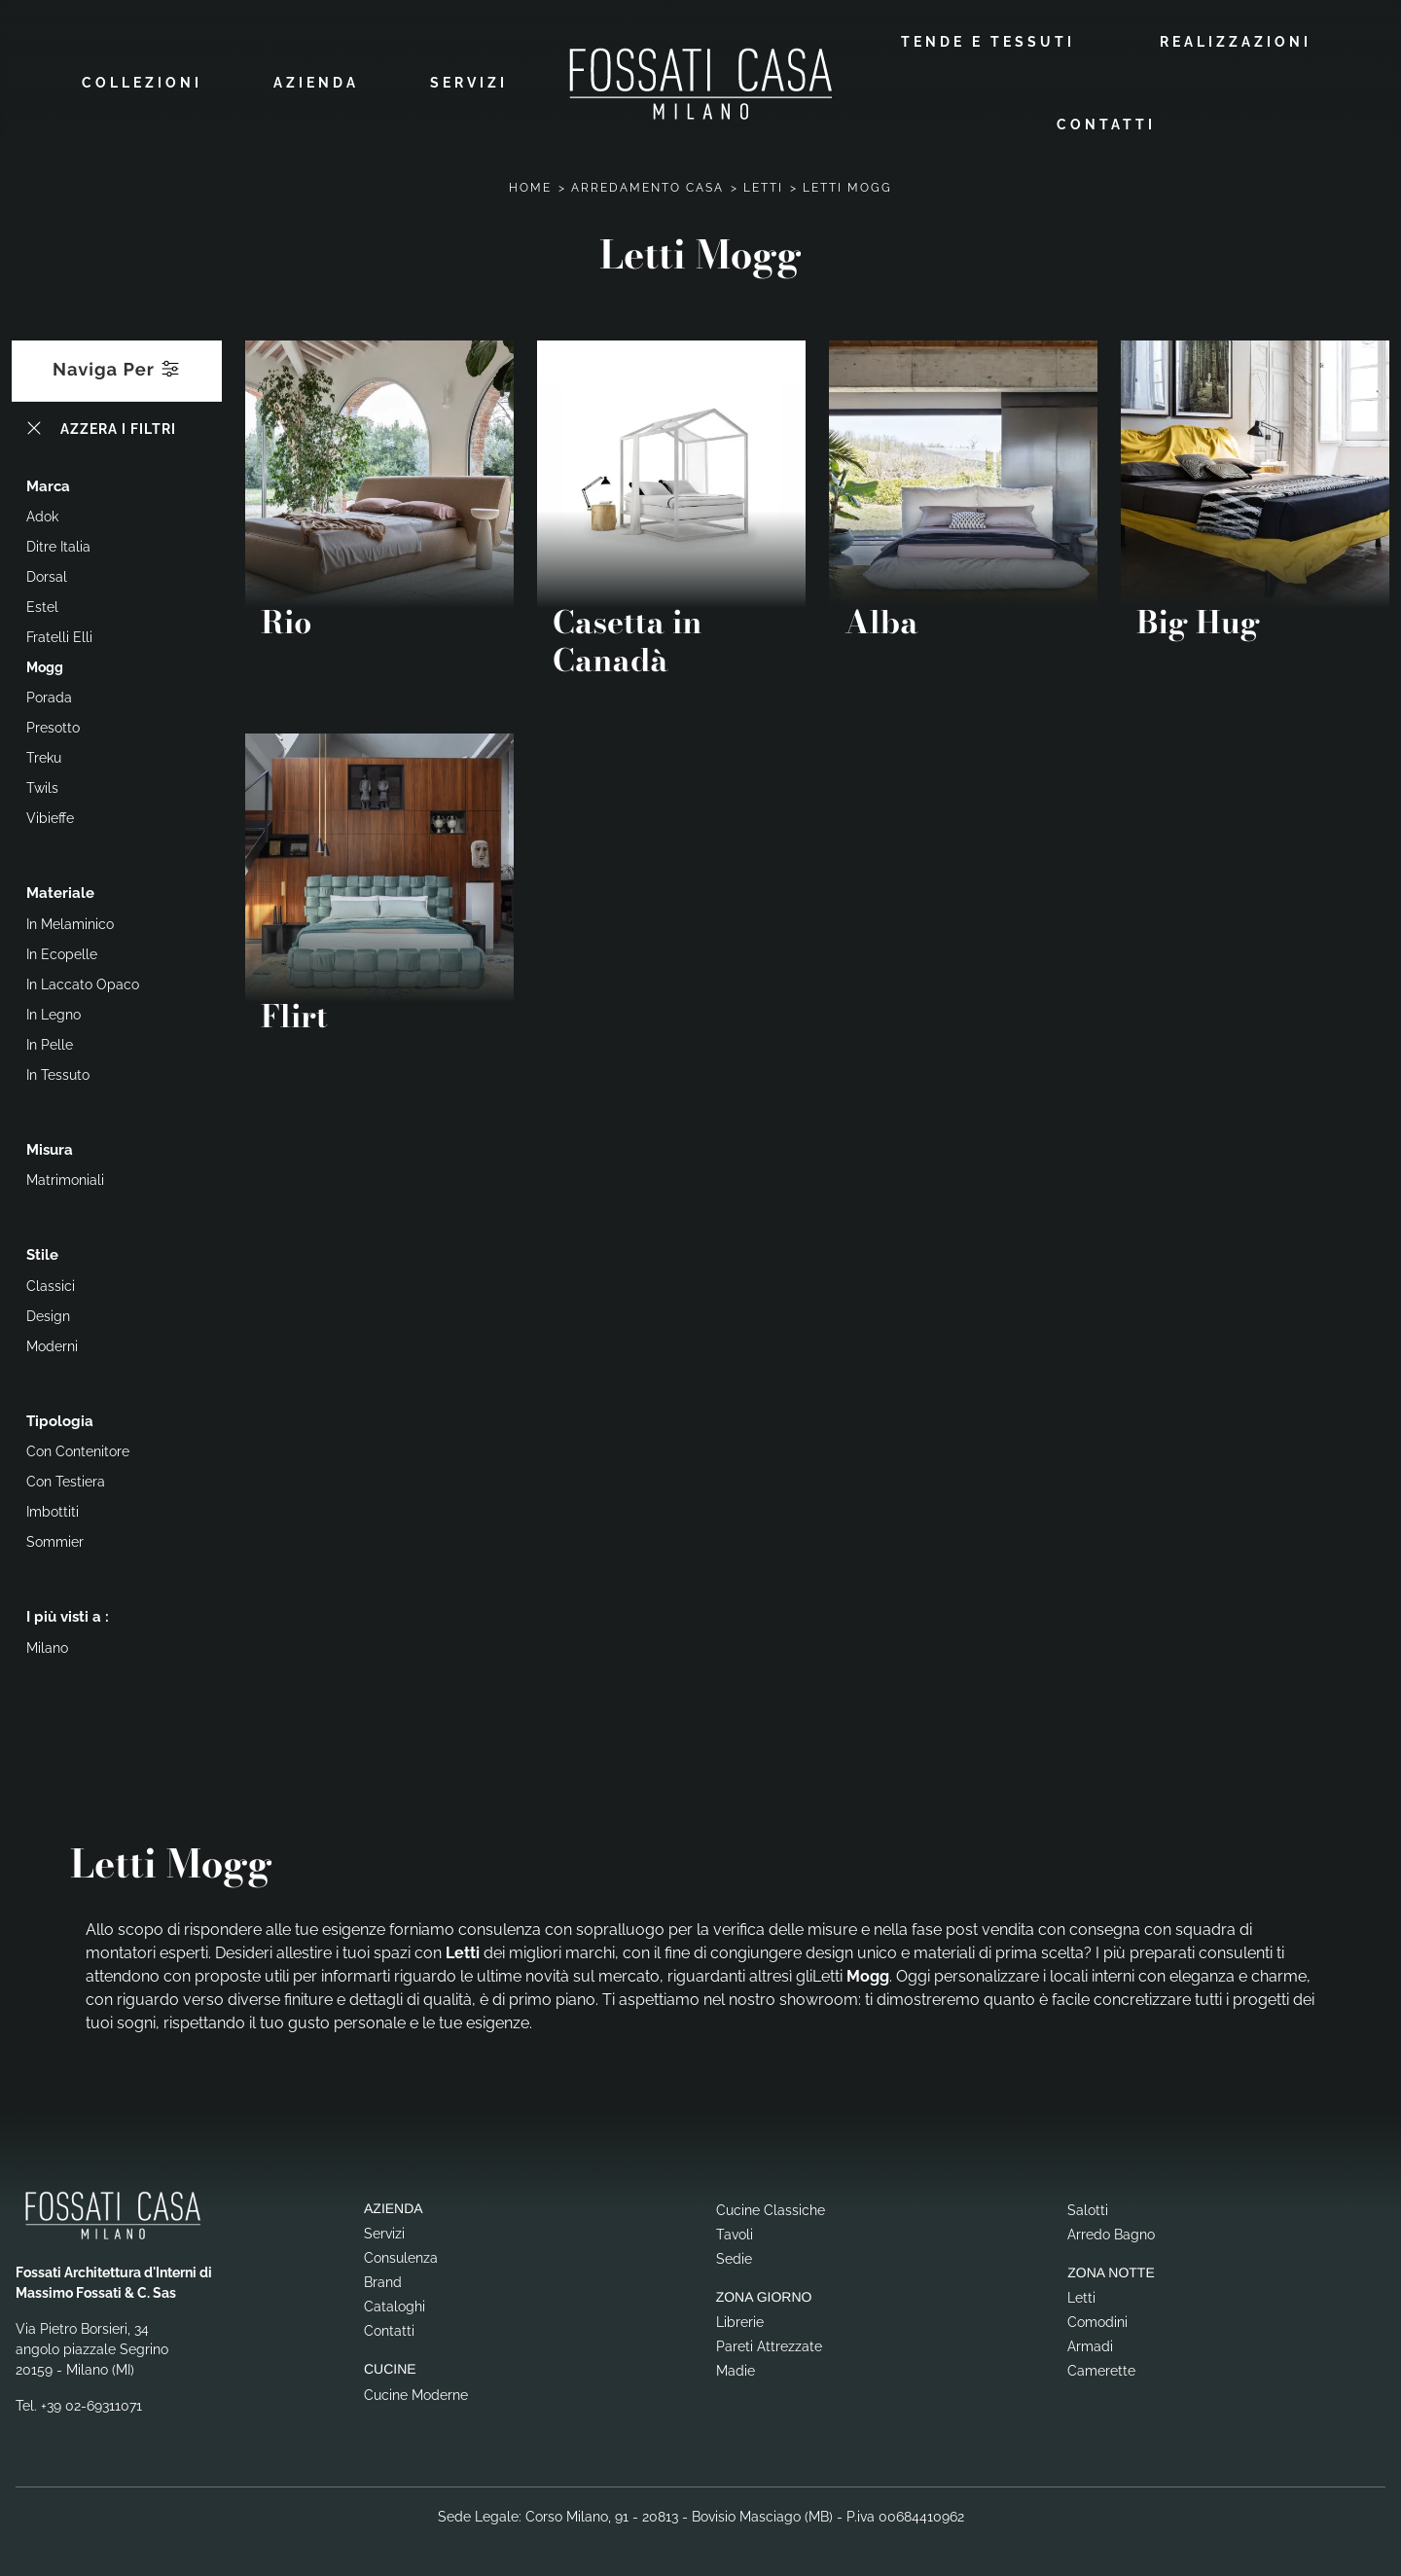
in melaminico (70, 922)
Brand (383, 2281)
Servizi (469, 82)
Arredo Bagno (1111, 2232)
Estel (42, 606)
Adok (42, 515)
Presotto (53, 726)
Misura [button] (49, 1148)
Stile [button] (42, 1254)
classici (50, 1284)
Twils (42, 787)
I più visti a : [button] (67, 1616)
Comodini (1097, 2321)
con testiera (65, 1480)
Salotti (1087, 2208)
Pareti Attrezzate (769, 2345)
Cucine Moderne (416, 2393)
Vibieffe (50, 817)
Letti (763, 186)
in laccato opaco (82, 982)
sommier (55, 1541)
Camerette (1101, 2370)
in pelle (49, 1043)
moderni (52, 1344)
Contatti (1106, 123)
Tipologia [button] (59, 1419)
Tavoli (734, 2232)
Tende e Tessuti (988, 41)
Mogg (44, 666)
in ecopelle (61, 952)
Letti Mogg (847, 186)
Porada (49, 696)
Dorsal (46, 576)
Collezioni (142, 82)
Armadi (1090, 2345)
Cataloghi (394, 2305)
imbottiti (52, 1511)
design (48, 1314)
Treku (43, 757)
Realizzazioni (1235, 41)
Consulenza (401, 2257)
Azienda (316, 82)
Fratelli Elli (59, 636)
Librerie (740, 2321)
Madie (735, 2370)
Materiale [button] (60, 892)
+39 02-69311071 (91, 2404)
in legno (53, 1012)
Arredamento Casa (647, 186)
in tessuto (58, 1073)
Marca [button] (48, 484)
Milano (47, 1646)
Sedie (734, 2257)
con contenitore (77, 1450)
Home (530, 186)
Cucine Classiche (770, 2208)
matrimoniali (65, 1179)
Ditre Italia (58, 546)
